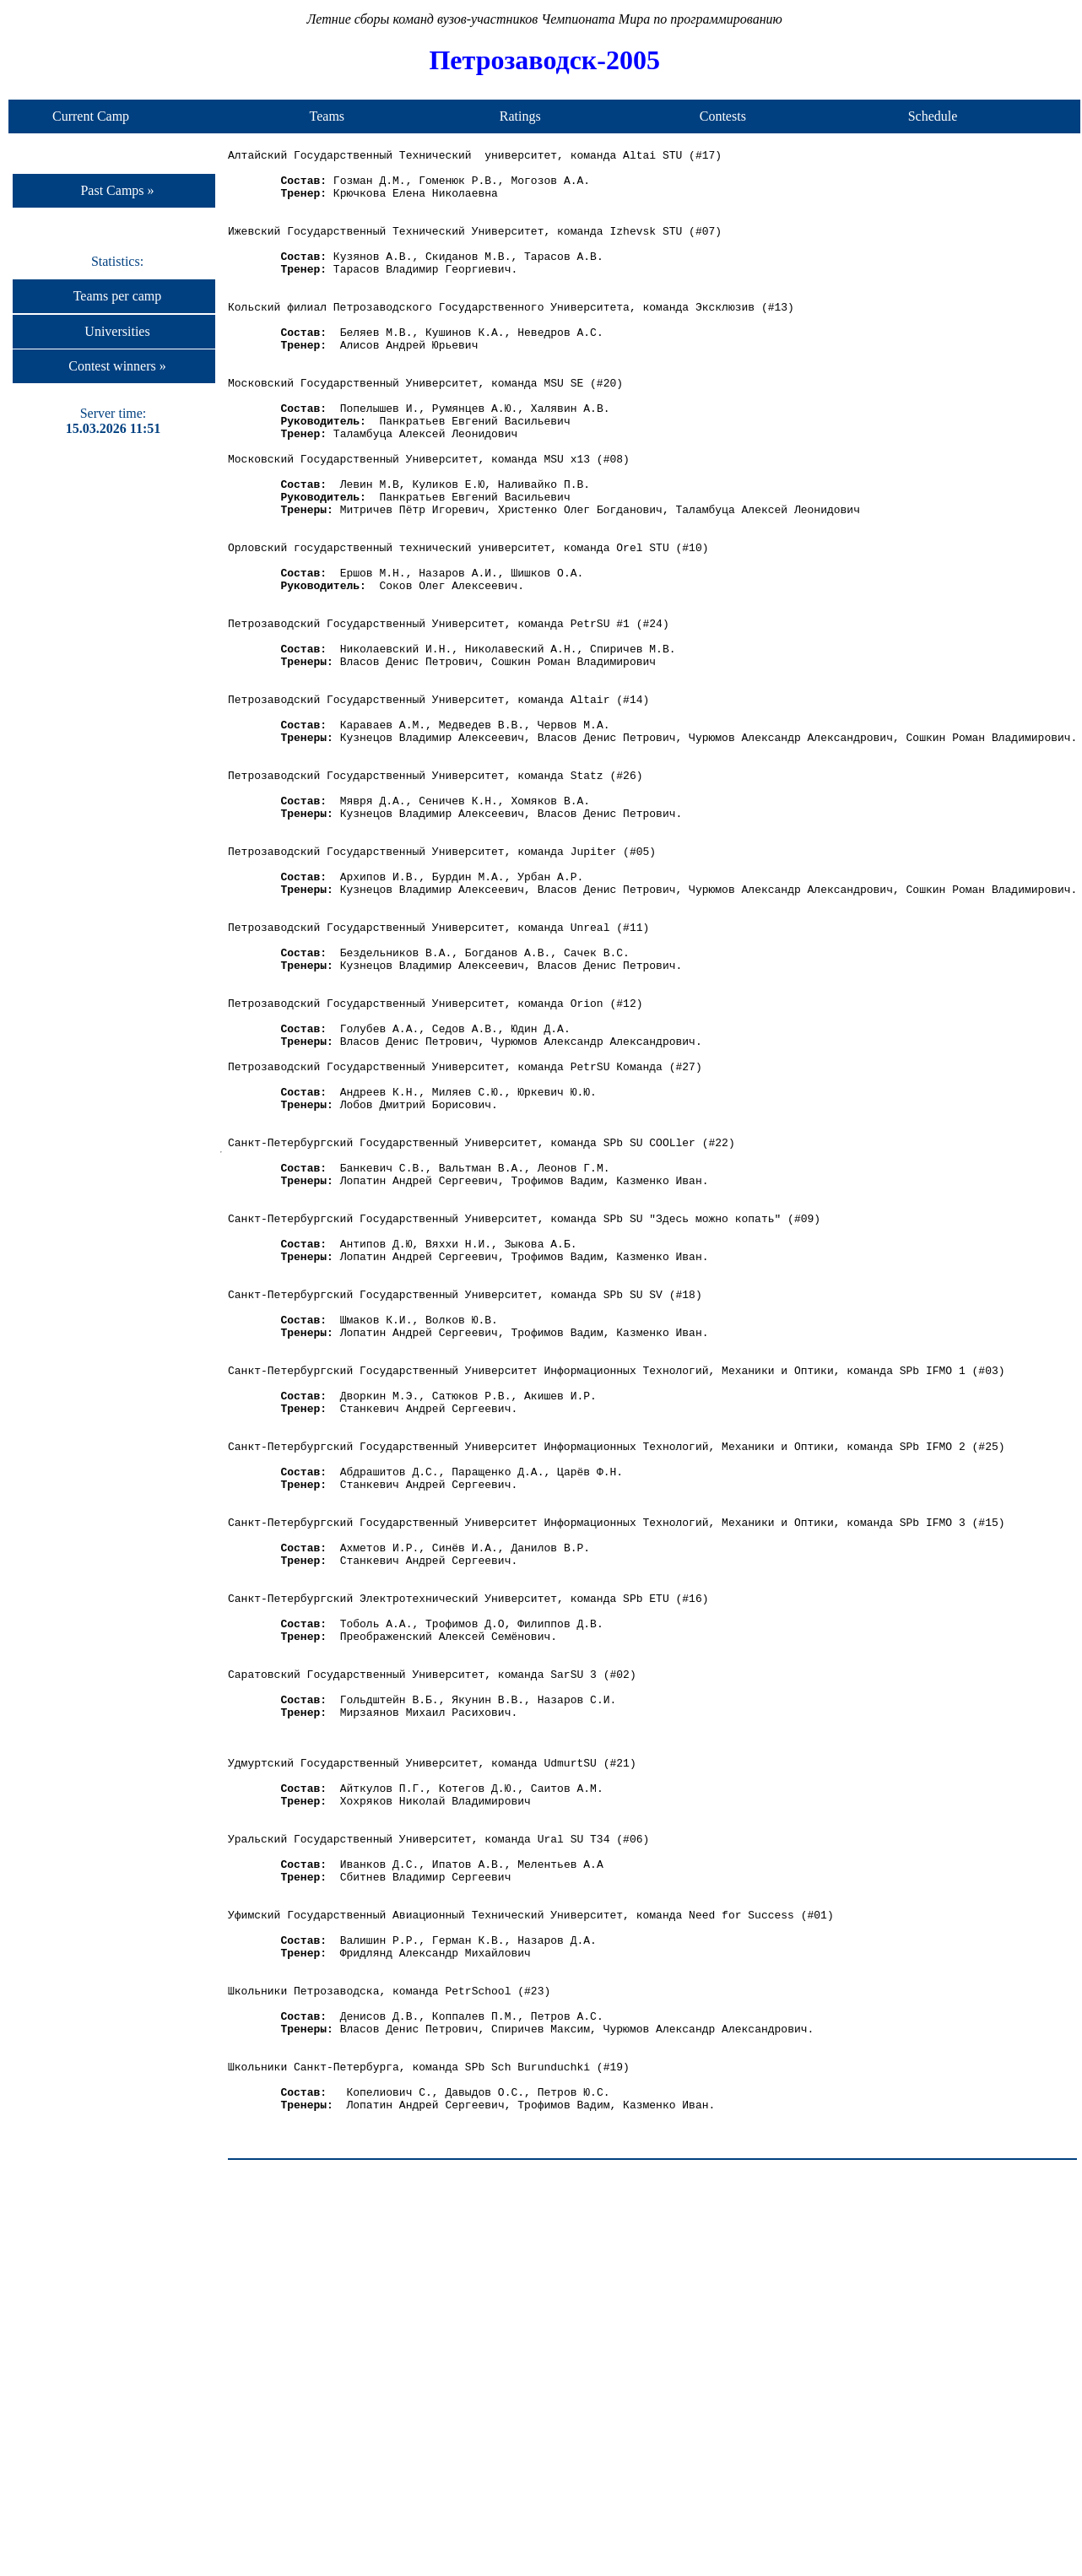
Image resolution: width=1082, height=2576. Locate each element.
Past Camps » (117, 190)
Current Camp (90, 116)
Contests (723, 116)
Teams (326, 116)
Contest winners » (117, 366)
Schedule (933, 116)
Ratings (520, 116)
